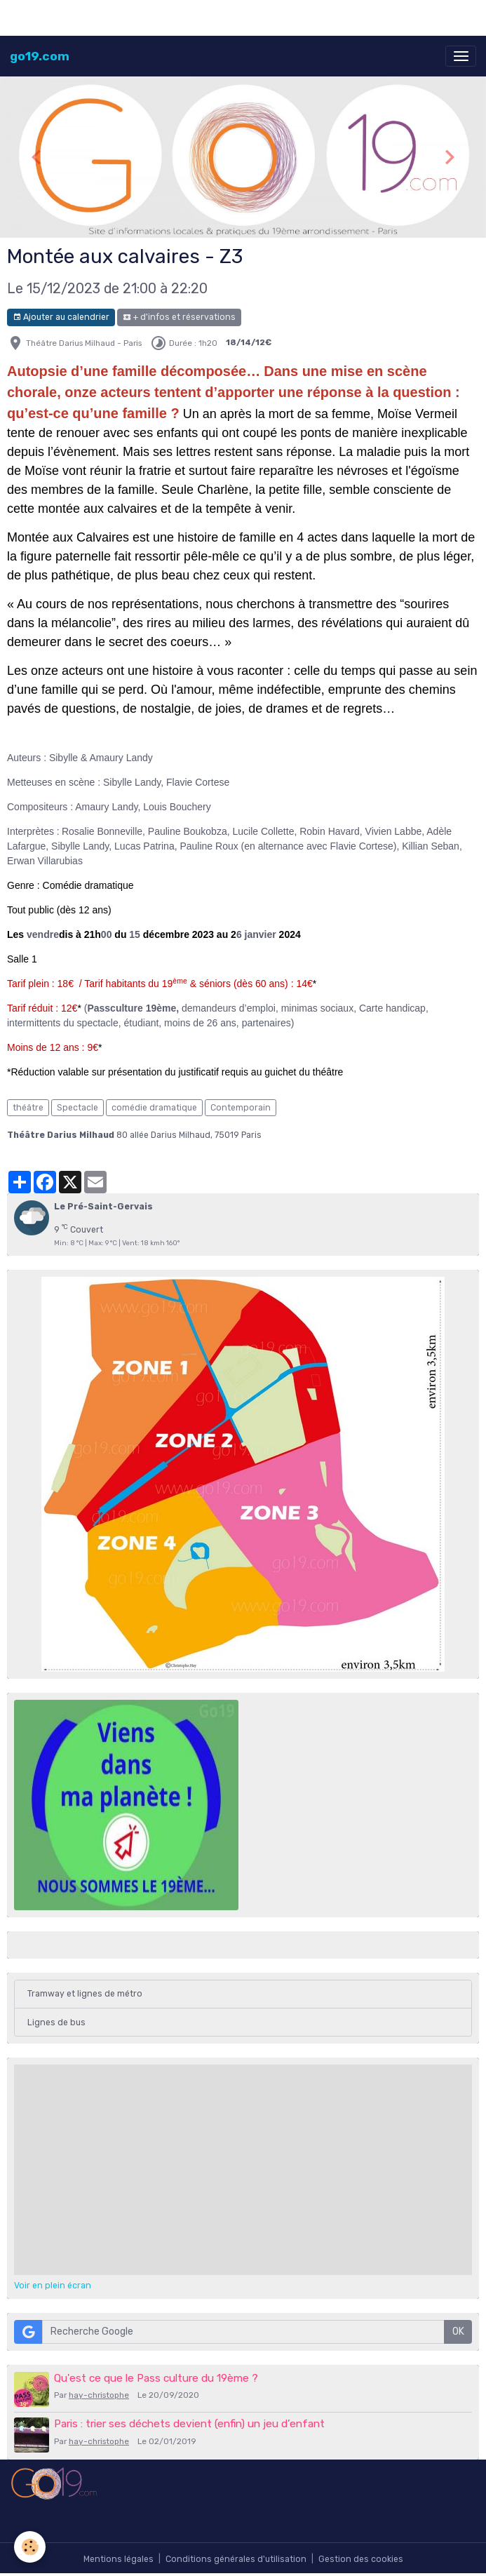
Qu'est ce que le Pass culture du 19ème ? (156, 2378)
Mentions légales (118, 2559)
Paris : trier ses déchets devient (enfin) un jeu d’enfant (189, 2423)
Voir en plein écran (52, 2285)
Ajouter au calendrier (61, 317)
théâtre (28, 1108)
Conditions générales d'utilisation (236, 2559)
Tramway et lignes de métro (84, 1994)
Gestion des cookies (360, 2559)
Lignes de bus (56, 2022)
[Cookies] (30, 2547)
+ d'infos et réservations (179, 317)
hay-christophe (99, 2395)
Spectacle (77, 1108)
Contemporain (240, 1108)
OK (458, 2331)
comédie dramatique (154, 1108)
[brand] (39, 56)
